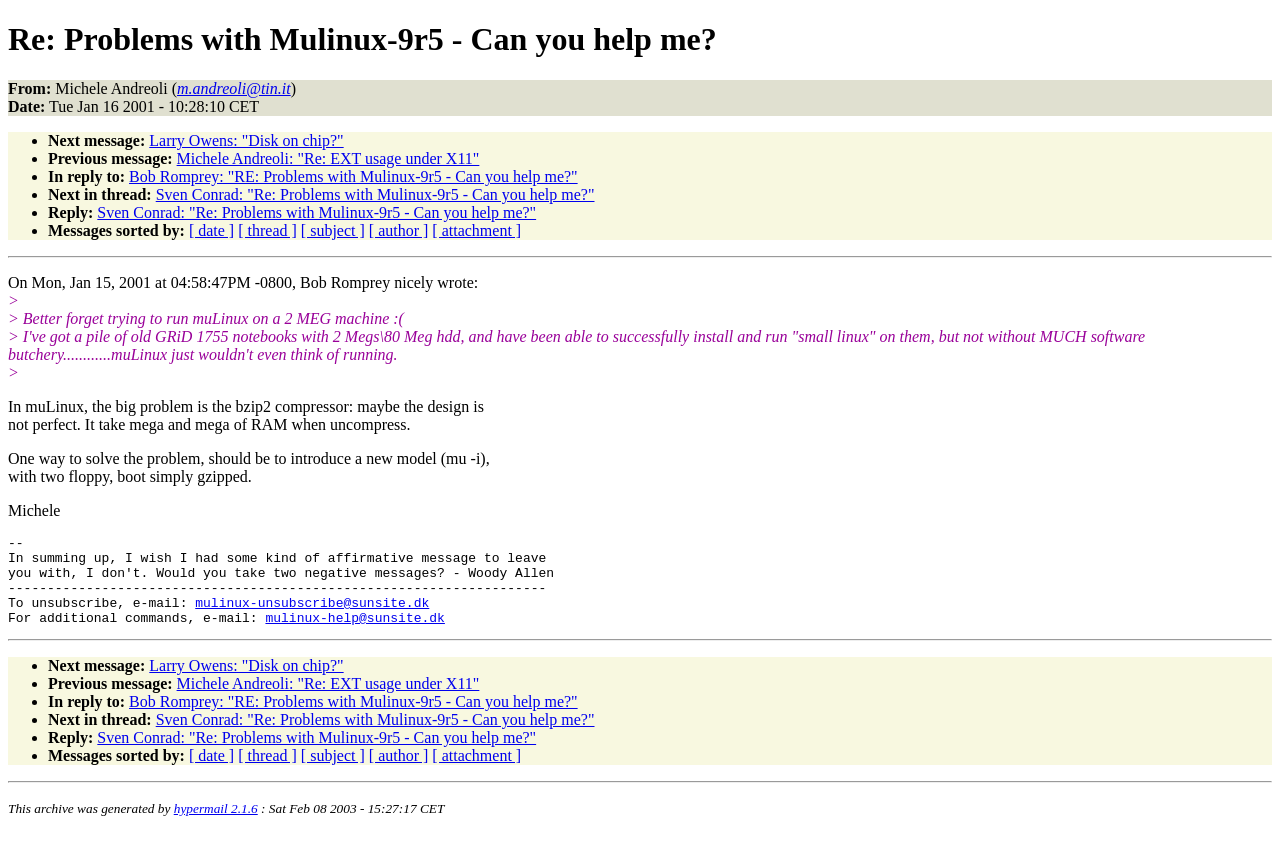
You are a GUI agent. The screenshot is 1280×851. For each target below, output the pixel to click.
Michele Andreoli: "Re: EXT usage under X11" (328, 158)
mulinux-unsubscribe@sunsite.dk (312, 617)
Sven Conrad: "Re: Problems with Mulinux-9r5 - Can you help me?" (375, 194)
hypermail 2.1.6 (216, 826)
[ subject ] (333, 230)
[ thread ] (267, 230)
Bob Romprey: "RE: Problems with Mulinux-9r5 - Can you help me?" (353, 176)
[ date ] (211, 230)
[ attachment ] (476, 230)
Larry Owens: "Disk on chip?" (246, 140)
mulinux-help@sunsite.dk (354, 635)
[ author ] (399, 230)
